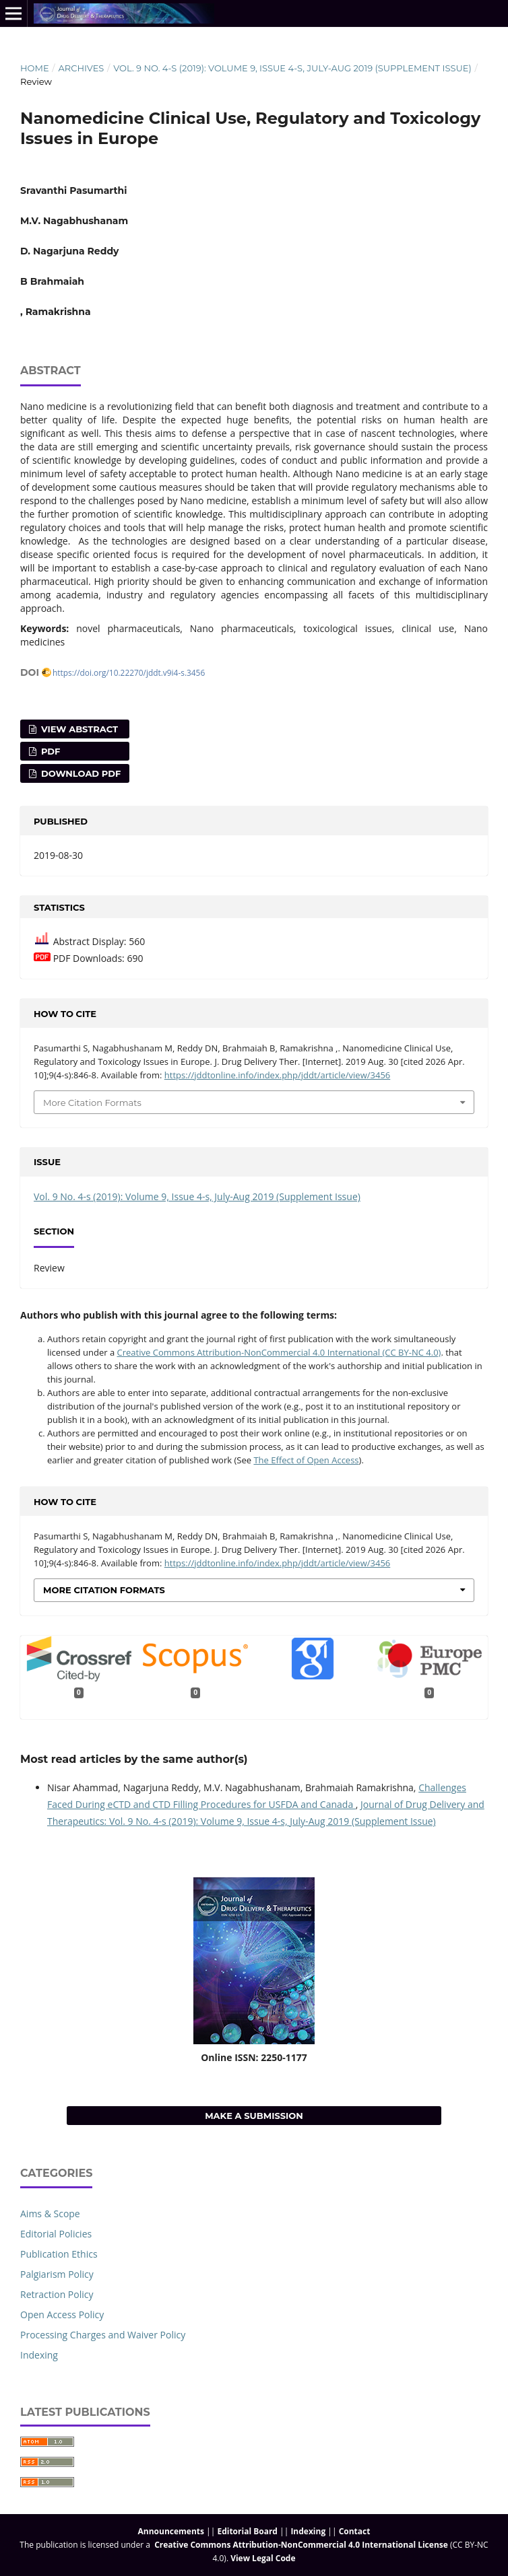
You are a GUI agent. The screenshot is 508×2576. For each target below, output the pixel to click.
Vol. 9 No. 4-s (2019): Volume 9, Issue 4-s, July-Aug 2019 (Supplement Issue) (292, 68)
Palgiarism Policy (57, 2274)
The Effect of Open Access (305, 1460)
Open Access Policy (62, 2314)
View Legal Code (262, 2558)
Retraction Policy (57, 2294)
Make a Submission (254, 2115)
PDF (49, 751)
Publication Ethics (59, 2254)
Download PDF (79, 773)
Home (34, 68)
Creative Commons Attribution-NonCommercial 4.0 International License (301, 2544)
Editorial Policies (56, 2233)
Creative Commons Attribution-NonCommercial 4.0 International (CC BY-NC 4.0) (279, 1352)
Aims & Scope (50, 2213)
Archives (81, 68)
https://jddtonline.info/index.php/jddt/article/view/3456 (277, 1075)
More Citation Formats (92, 1102)
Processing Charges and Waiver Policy (102, 2334)
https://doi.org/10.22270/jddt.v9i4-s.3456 (129, 672)
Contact (355, 2531)
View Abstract (78, 729)
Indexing (39, 2354)
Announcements (171, 2531)
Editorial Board (247, 2531)
